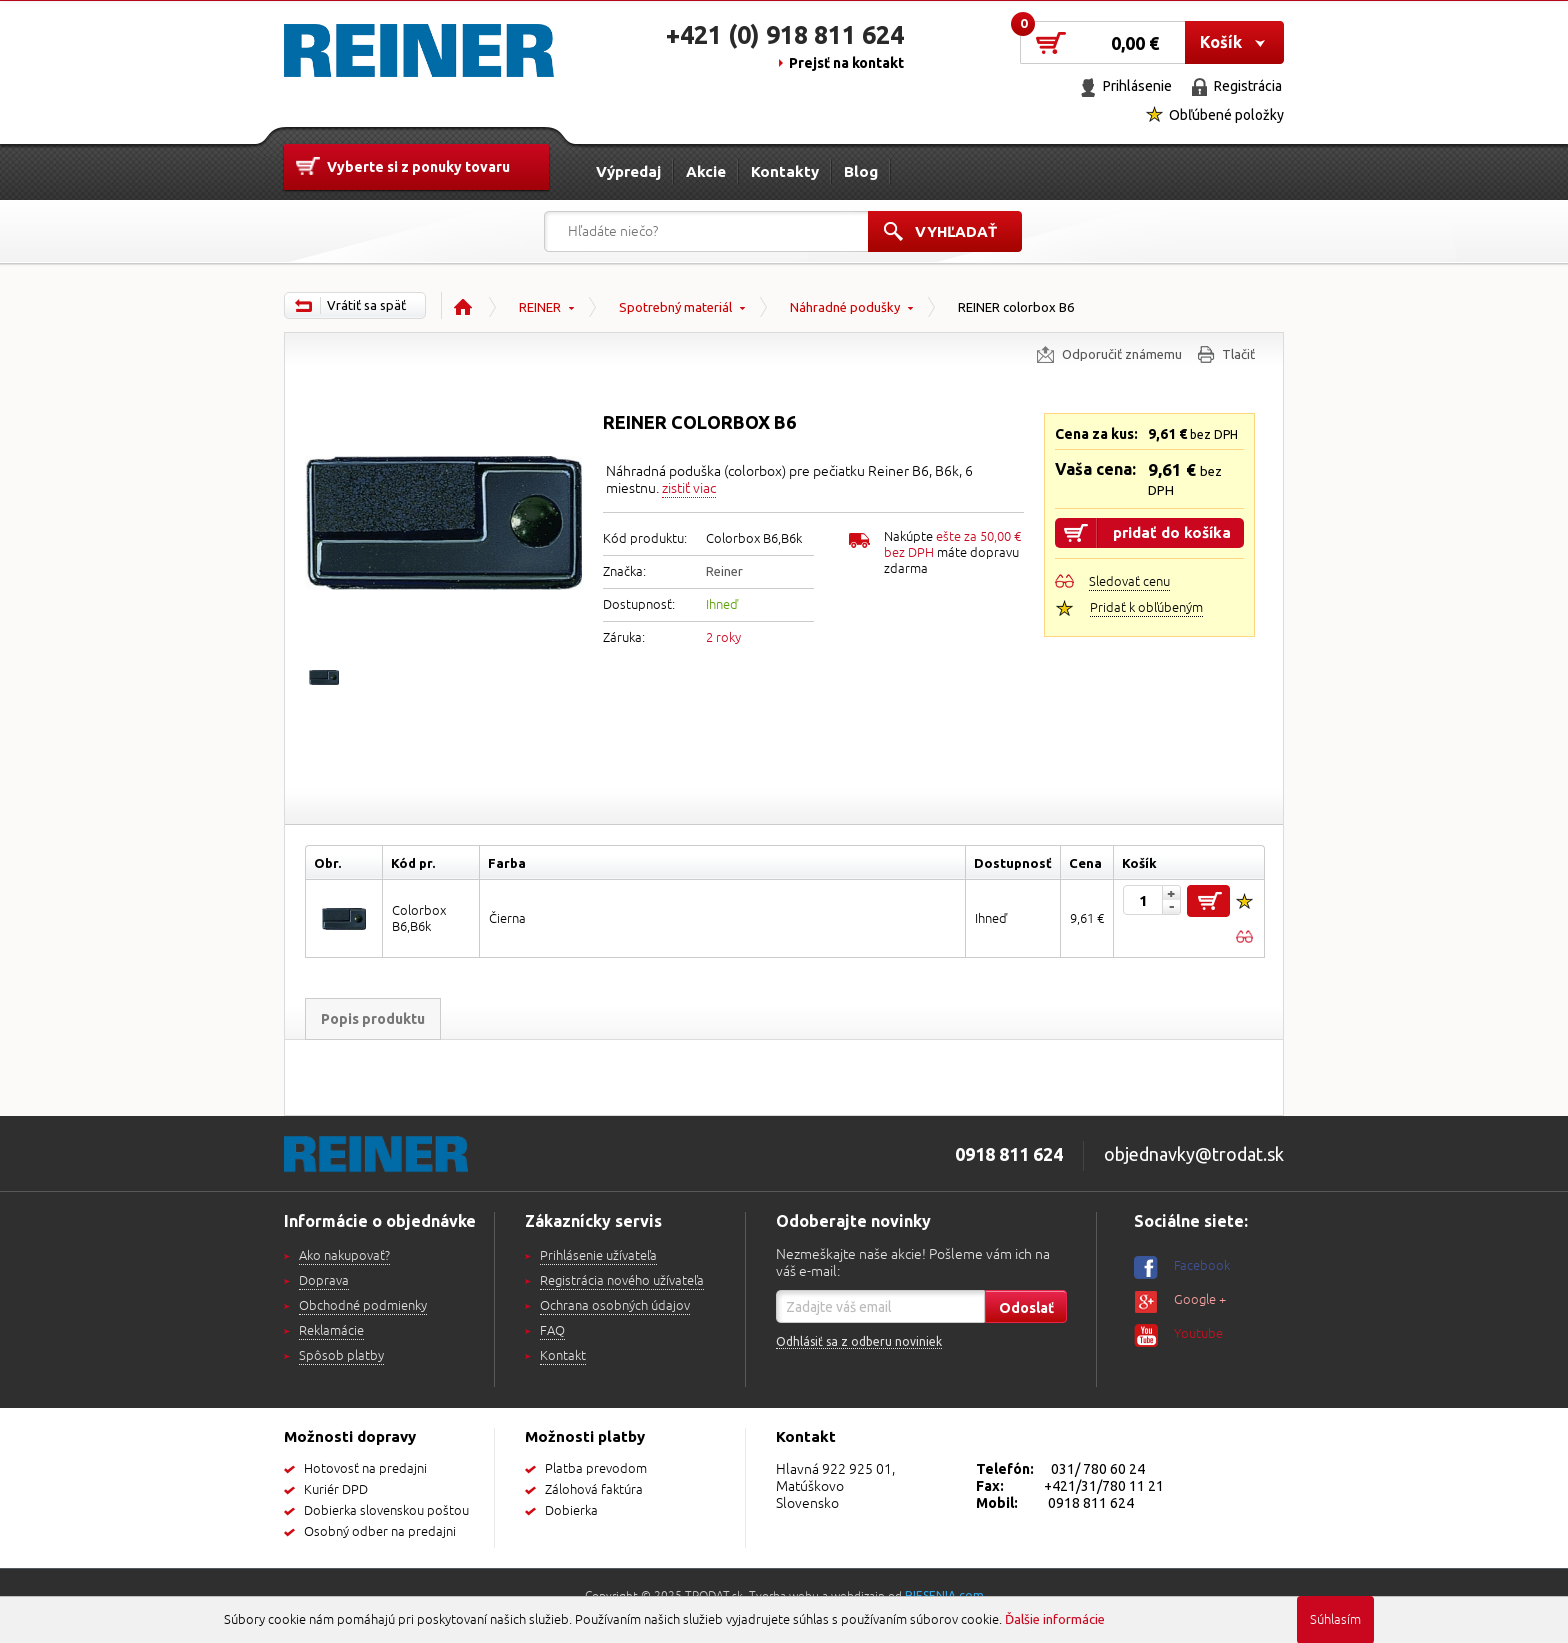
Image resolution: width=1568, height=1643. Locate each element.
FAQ (552, 1331)
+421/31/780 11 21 (1104, 1486)
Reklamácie (331, 1331)
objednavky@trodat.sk (1194, 1154)
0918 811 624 (1091, 1503)
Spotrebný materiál (675, 307)
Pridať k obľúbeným (1146, 608)
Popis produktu (373, 1019)
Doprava (324, 1281)
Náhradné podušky (845, 307)
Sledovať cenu (1129, 582)
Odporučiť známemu (1122, 354)
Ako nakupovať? (344, 1256)
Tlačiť (1238, 354)
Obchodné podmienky (363, 1306)
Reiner (724, 571)
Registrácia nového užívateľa (622, 1281)
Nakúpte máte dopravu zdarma (952, 553)
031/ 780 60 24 (1098, 1469)
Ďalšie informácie (1055, 1619)
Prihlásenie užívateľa (598, 1256)
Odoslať (1026, 1308)
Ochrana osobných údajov (615, 1306)
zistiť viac (689, 488)
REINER (540, 307)
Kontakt (563, 1356)
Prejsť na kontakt (846, 63)
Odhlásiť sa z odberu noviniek (859, 1341)
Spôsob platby (341, 1356)
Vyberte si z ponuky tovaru (418, 167)
